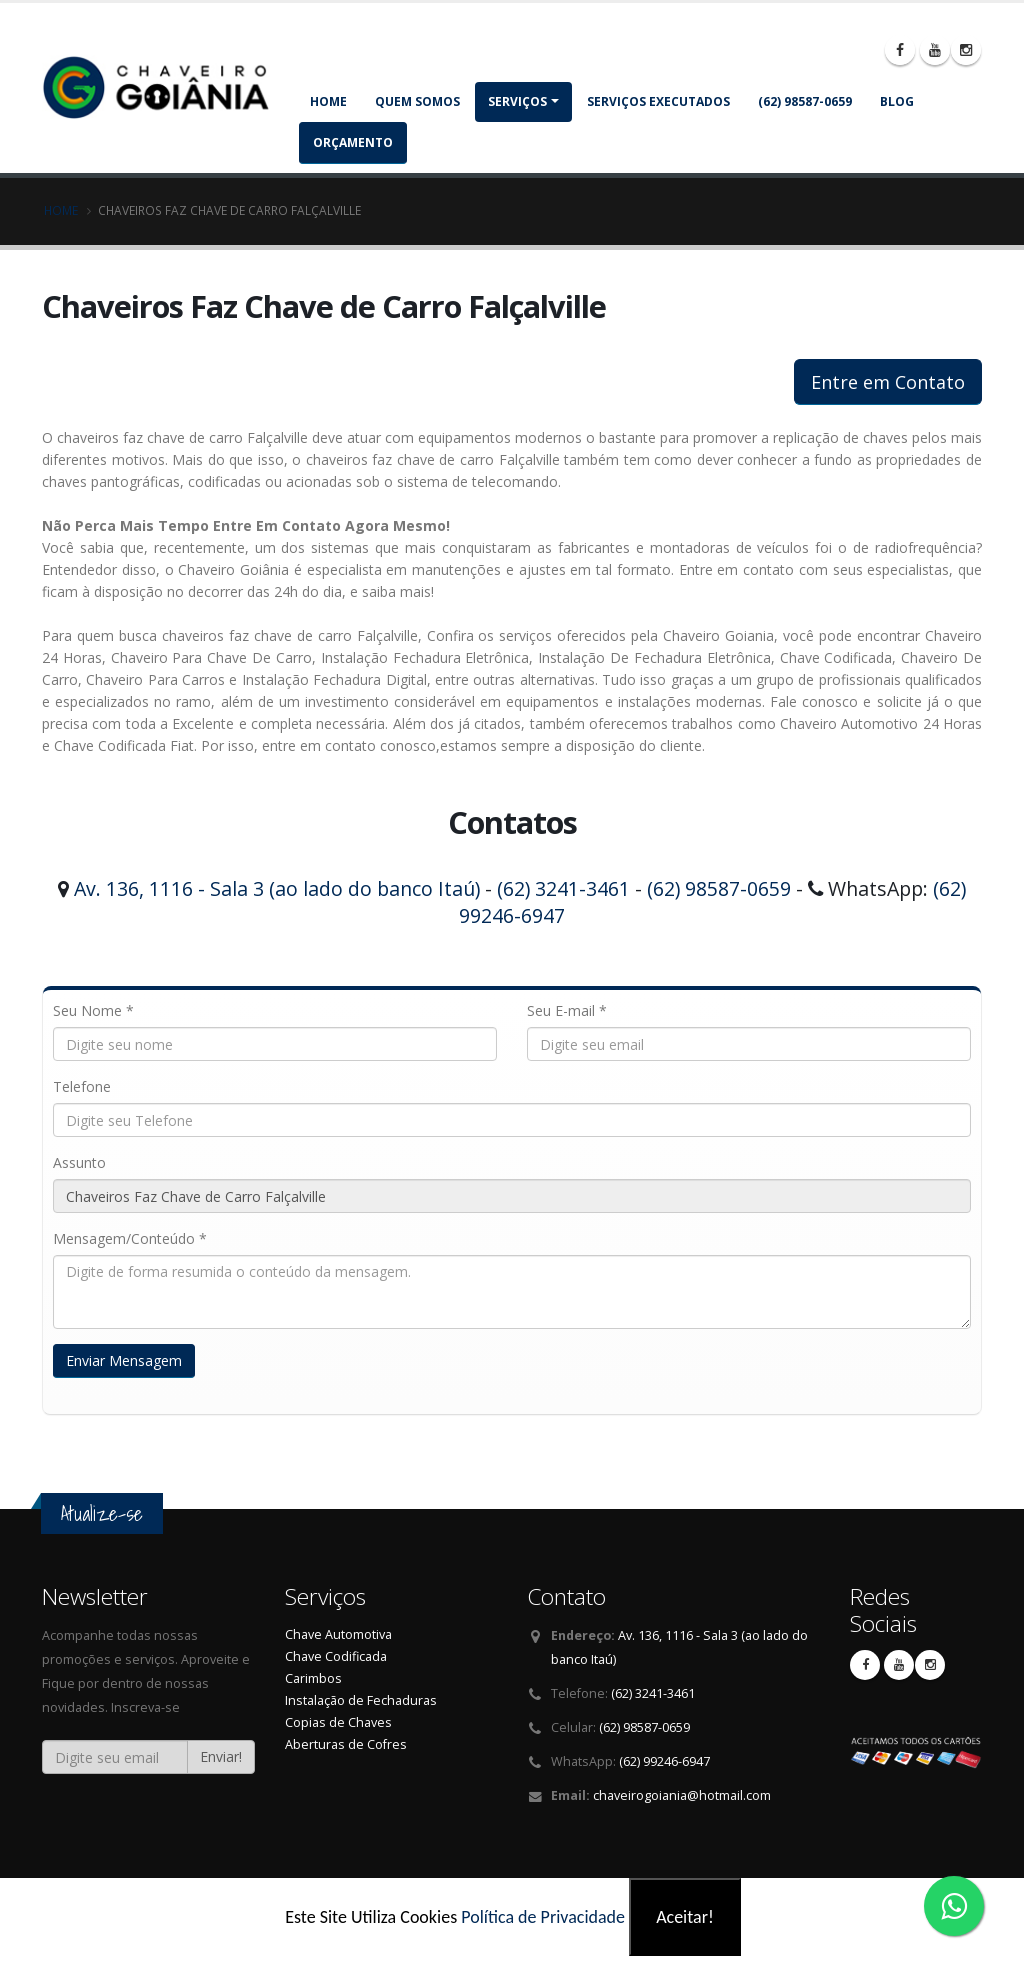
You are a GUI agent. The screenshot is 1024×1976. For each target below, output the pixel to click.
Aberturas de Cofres (346, 1744)
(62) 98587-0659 (805, 101)
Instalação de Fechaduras (361, 1700)
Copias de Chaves (338, 1722)
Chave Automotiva (338, 1634)
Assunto (79, 1162)
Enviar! (221, 1756)
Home (328, 101)
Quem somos (417, 101)
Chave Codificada (336, 1656)
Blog (897, 101)
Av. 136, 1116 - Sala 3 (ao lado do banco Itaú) (277, 888)
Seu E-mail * (567, 1010)
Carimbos (313, 1678)
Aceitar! (685, 1917)
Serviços (517, 101)
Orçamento (353, 142)
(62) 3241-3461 (563, 888)
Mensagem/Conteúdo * (130, 1238)
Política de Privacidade (543, 1917)
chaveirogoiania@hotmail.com (682, 1795)
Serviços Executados (658, 101)
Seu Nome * (93, 1010)
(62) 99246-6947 (664, 1761)
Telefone (82, 1086)
